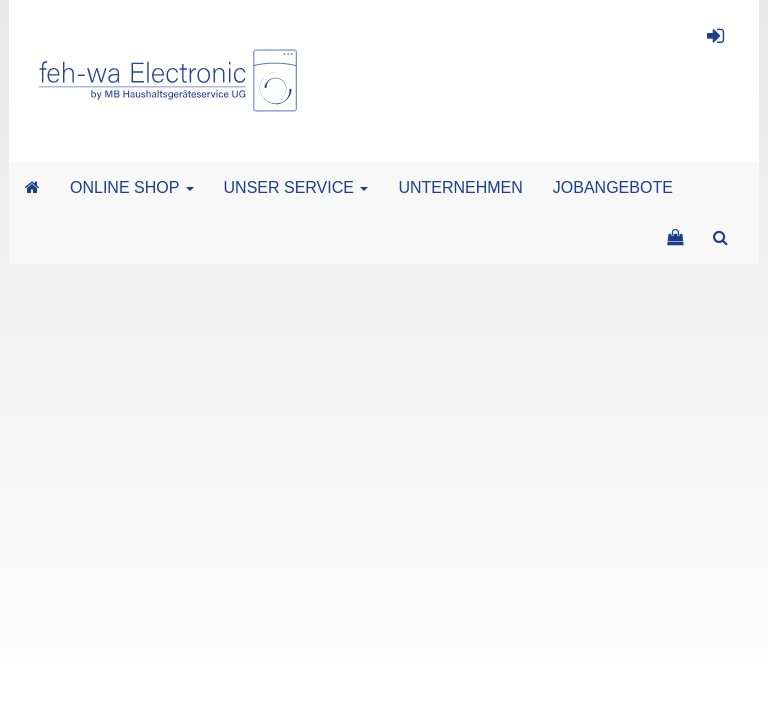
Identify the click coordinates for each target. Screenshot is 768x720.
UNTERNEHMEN (460, 187)
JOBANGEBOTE (613, 187)
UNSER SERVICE (296, 187)
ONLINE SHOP (132, 187)
